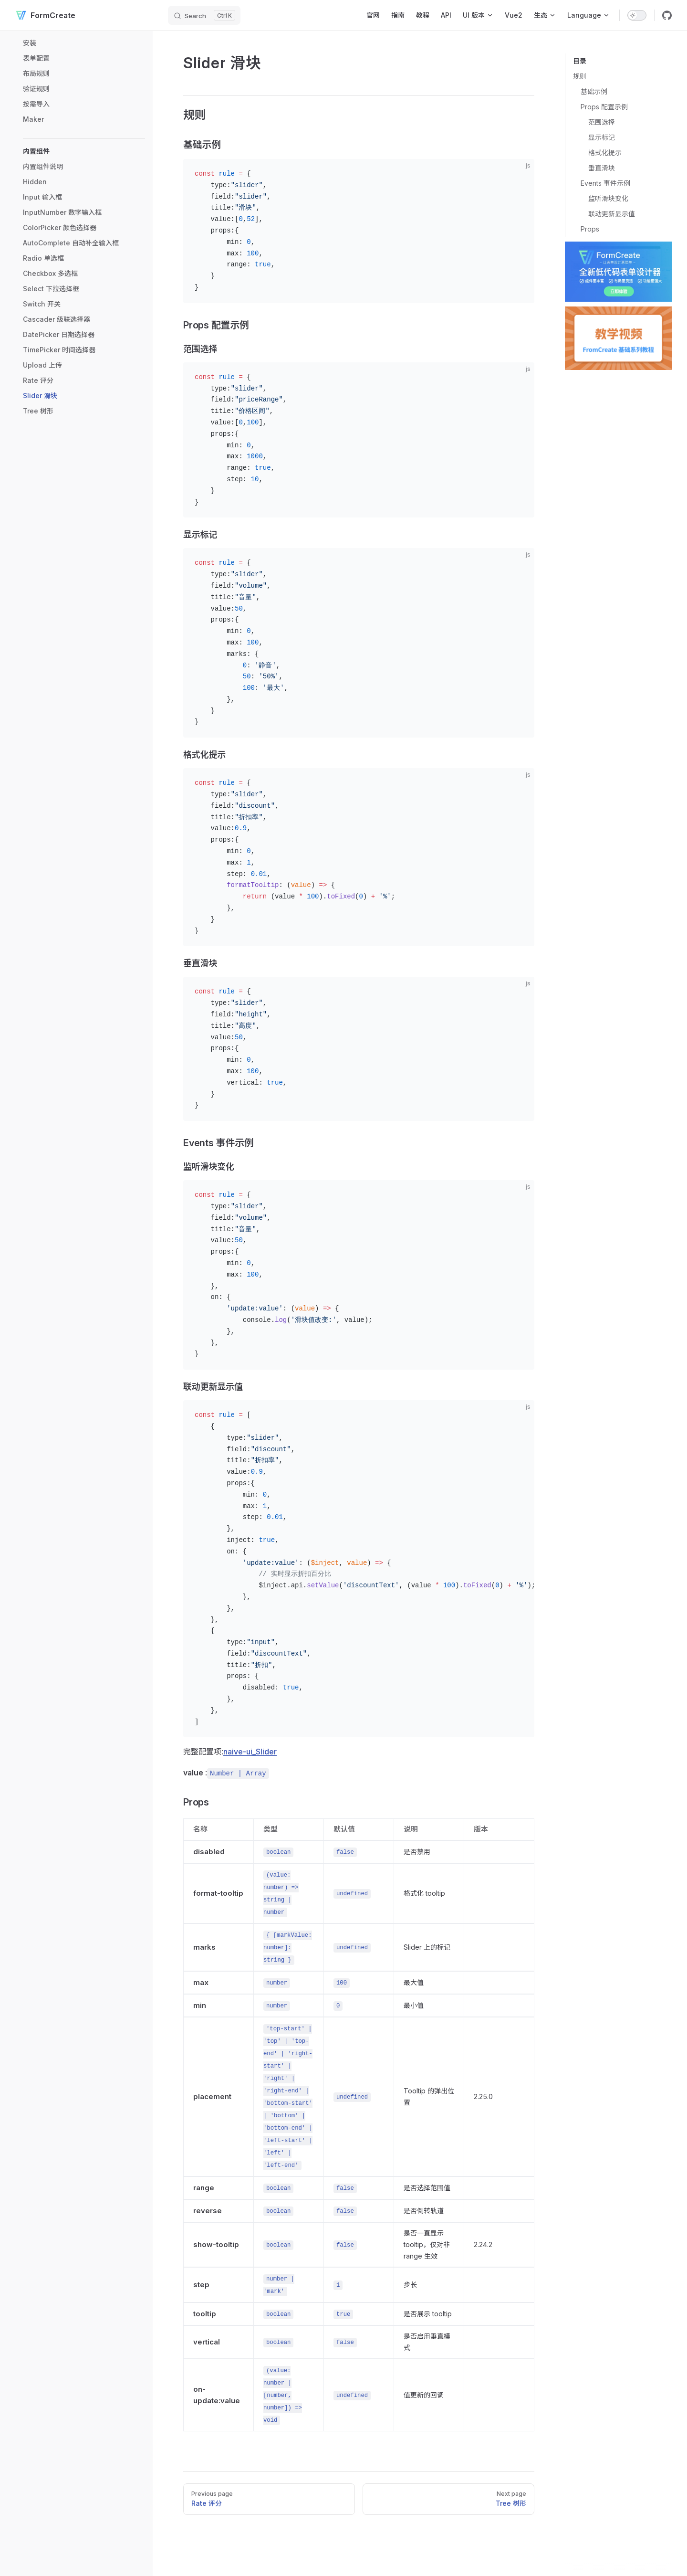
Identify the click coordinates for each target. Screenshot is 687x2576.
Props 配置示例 (604, 107)
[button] (84, 151)
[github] (667, 15)
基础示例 (594, 91)
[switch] (636, 15)
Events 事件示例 (605, 183)
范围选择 (601, 122)
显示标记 (601, 137)
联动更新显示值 (611, 214)
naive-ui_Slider (250, 1751)
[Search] (204, 15)
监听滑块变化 (608, 198)
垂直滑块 (601, 168)
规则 (579, 76)
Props (590, 229)
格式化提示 (605, 152)
